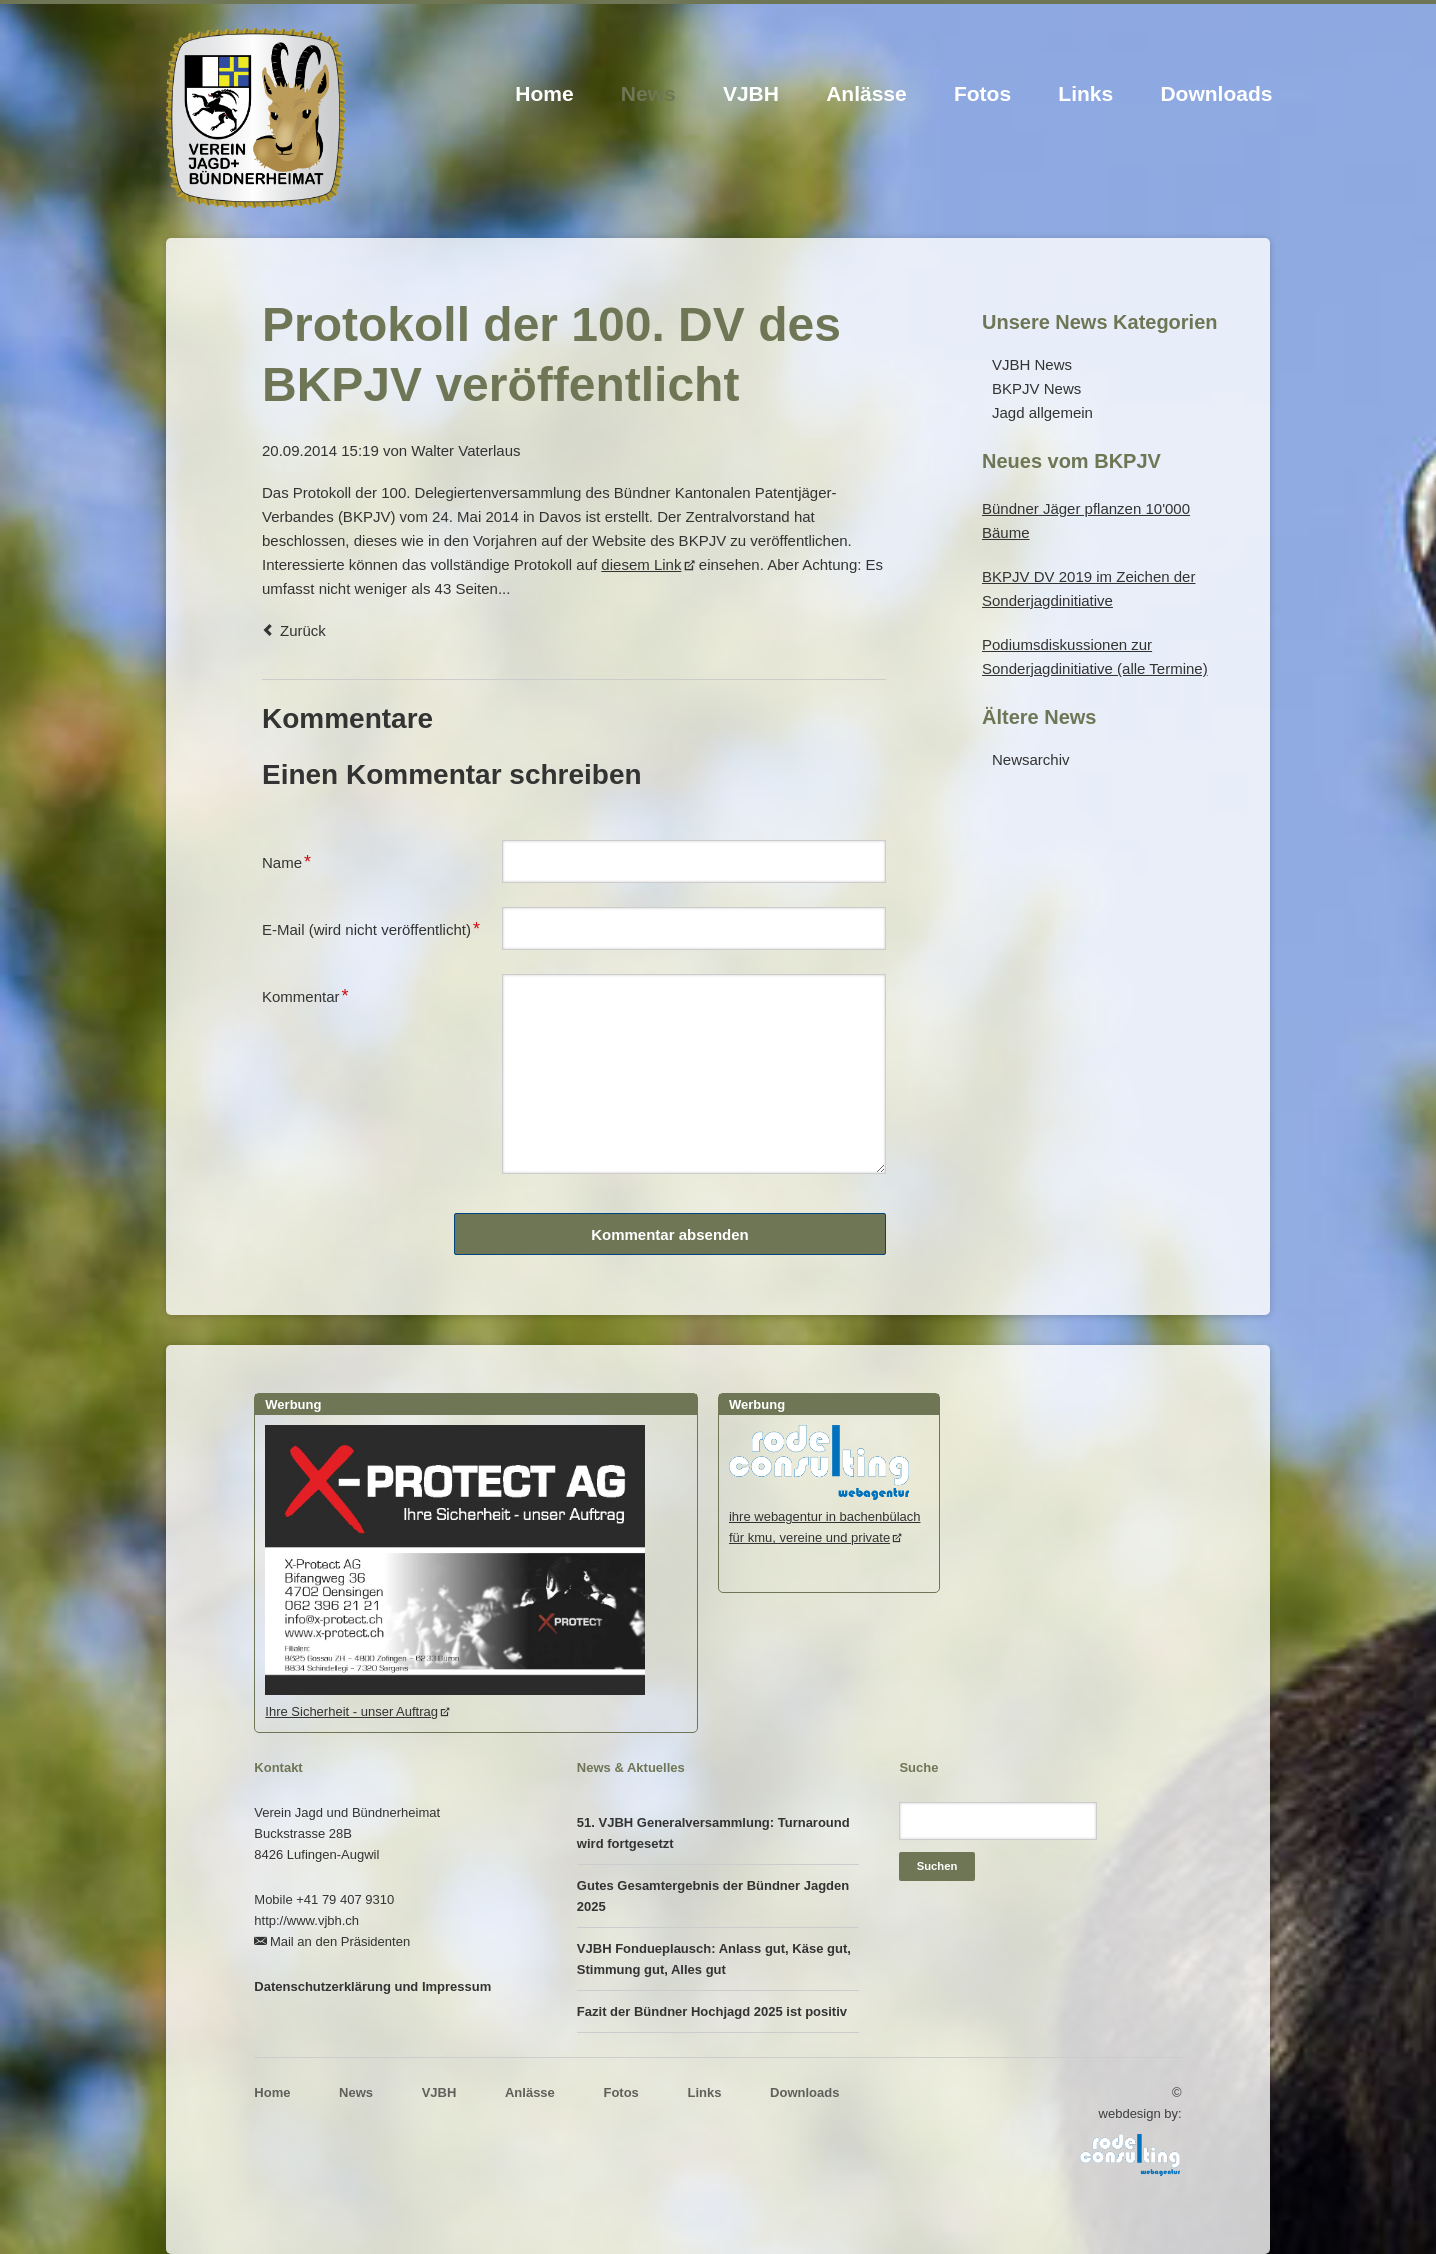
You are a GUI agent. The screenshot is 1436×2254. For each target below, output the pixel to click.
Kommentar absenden (670, 1234)
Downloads (1216, 93)
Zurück (303, 630)
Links (1085, 93)
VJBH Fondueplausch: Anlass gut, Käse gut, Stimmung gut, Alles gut (714, 1959)
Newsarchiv (1031, 759)
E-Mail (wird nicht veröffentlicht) (371, 927)
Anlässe (866, 93)
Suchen (937, 1866)
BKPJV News (1036, 388)
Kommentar (305, 994)
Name (294, 860)
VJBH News (1032, 364)
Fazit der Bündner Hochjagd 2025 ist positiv (712, 2011)
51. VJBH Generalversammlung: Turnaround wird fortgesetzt (713, 1833)
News (648, 93)
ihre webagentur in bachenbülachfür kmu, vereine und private (825, 1516)
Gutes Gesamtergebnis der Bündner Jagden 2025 (713, 1896)
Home (544, 93)
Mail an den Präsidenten (340, 1941)
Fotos (982, 93)
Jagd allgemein (1042, 412)
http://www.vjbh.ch (306, 1920)
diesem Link (641, 564)
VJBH (751, 93)
